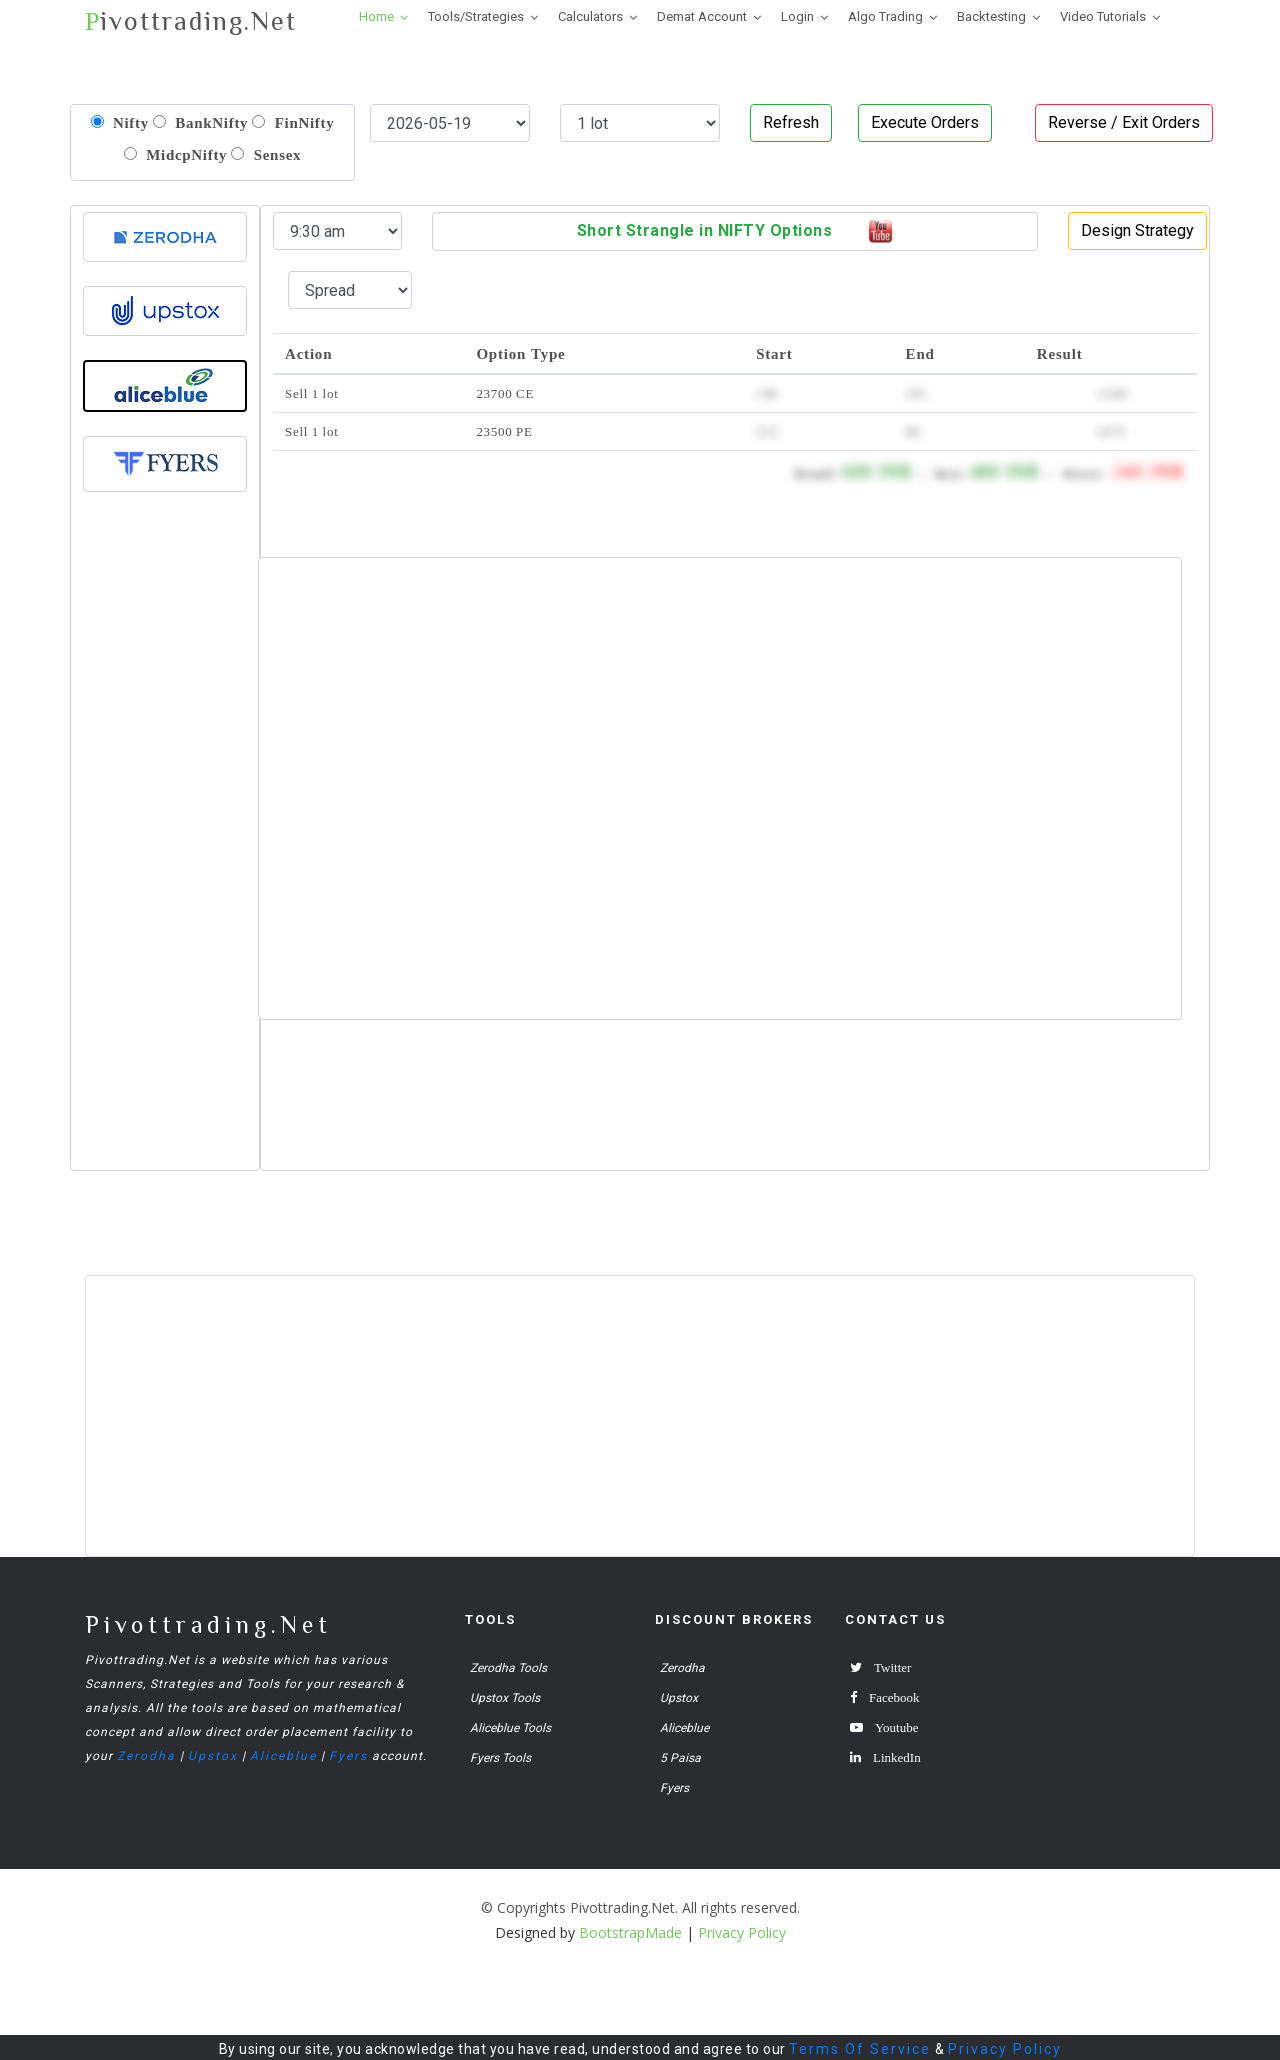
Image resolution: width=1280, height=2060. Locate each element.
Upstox (213, 1756)
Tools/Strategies (476, 16)
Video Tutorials (1103, 16)
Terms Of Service (860, 2049)
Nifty (120, 122)
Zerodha (146, 1756)
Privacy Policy (1005, 2049)
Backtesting (991, 16)
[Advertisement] (165, 864)
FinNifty (293, 122)
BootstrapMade (630, 1932)
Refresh (791, 122)
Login (797, 16)
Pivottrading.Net (208, 1624)
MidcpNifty (176, 154)
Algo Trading (885, 16)
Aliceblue (283, 1756)
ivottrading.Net (191, 21)
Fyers (348, 1756)
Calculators (590, 16)
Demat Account (702, 16)
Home (376, 16)
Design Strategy (1137, 230)
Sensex (266, 154)
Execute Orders (925, 122)
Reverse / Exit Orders (1124, 122)
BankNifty (200, 122)
